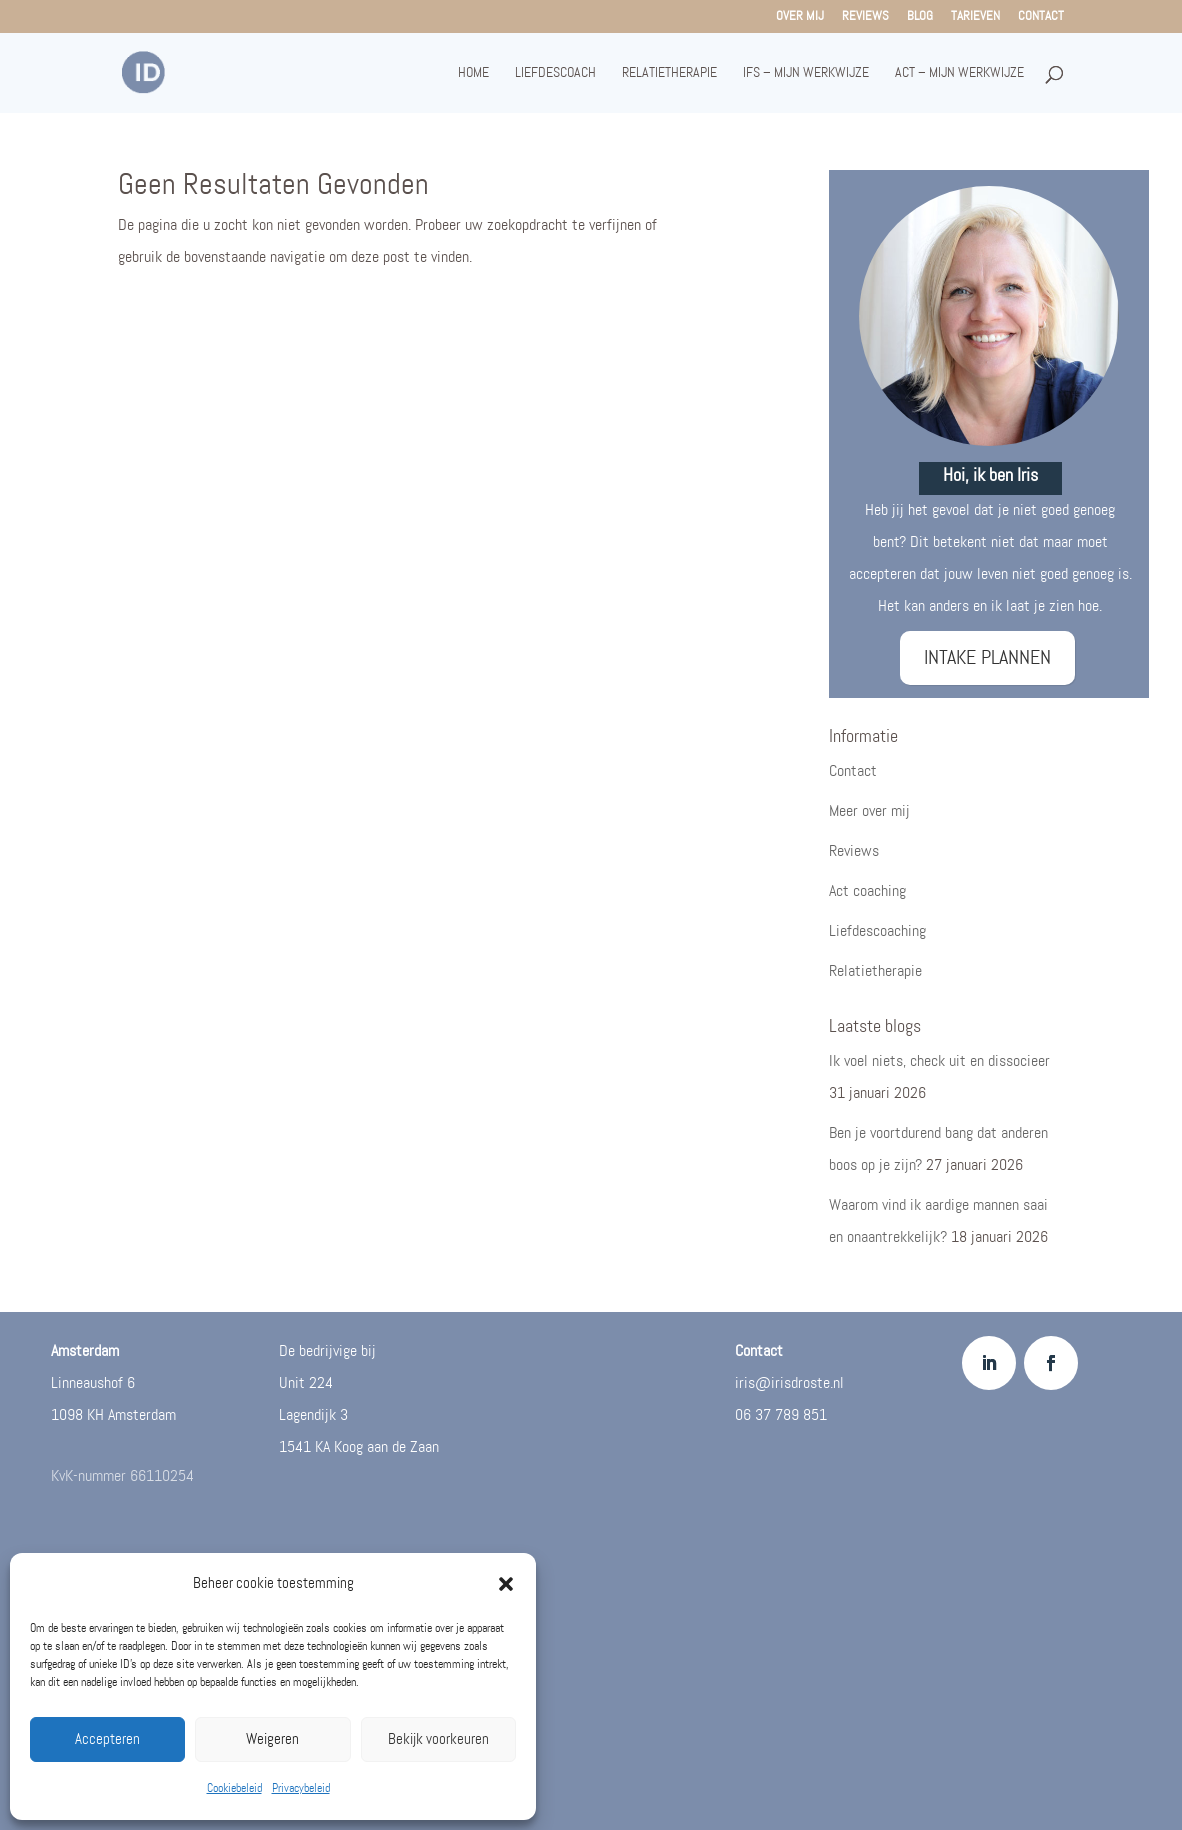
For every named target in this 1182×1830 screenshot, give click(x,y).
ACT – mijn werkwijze (959, 73)
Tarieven (975, 17)
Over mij (800, 17)
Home (473, 73)
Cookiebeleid (234, 1788)
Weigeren (272, 1740)
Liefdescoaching (877, 931)
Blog (920, 17)
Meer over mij (869, 811)
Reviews (865, 17)
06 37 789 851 (781, 1415)
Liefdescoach (555, 73)
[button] (506, 1584)
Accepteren (107, 1740)
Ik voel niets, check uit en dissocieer (939, 1061)
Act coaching (867, 891)
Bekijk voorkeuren (438, 1740)
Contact (1041, 17)
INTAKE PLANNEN (987, 658)
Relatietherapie (669, 73)
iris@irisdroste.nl (789, 1383)
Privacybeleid (301, 1788)
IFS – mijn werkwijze (806, 73)
